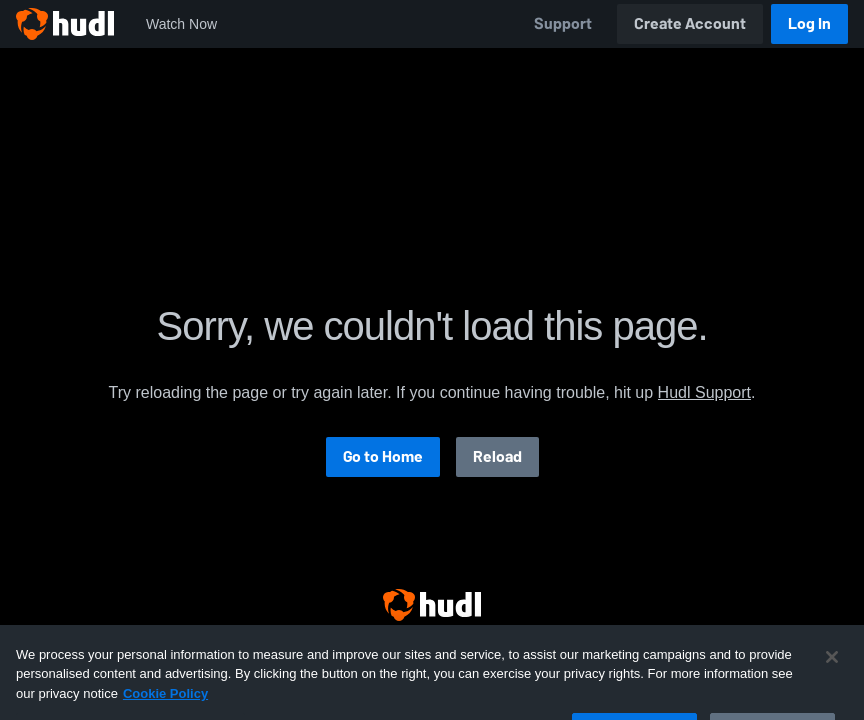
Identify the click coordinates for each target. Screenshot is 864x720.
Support (563, 23)
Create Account (690, 23)
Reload (497, 456)
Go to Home (383, 456)
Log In (809, 23)
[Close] (832, 668)
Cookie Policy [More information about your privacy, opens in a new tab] (165, 704)
